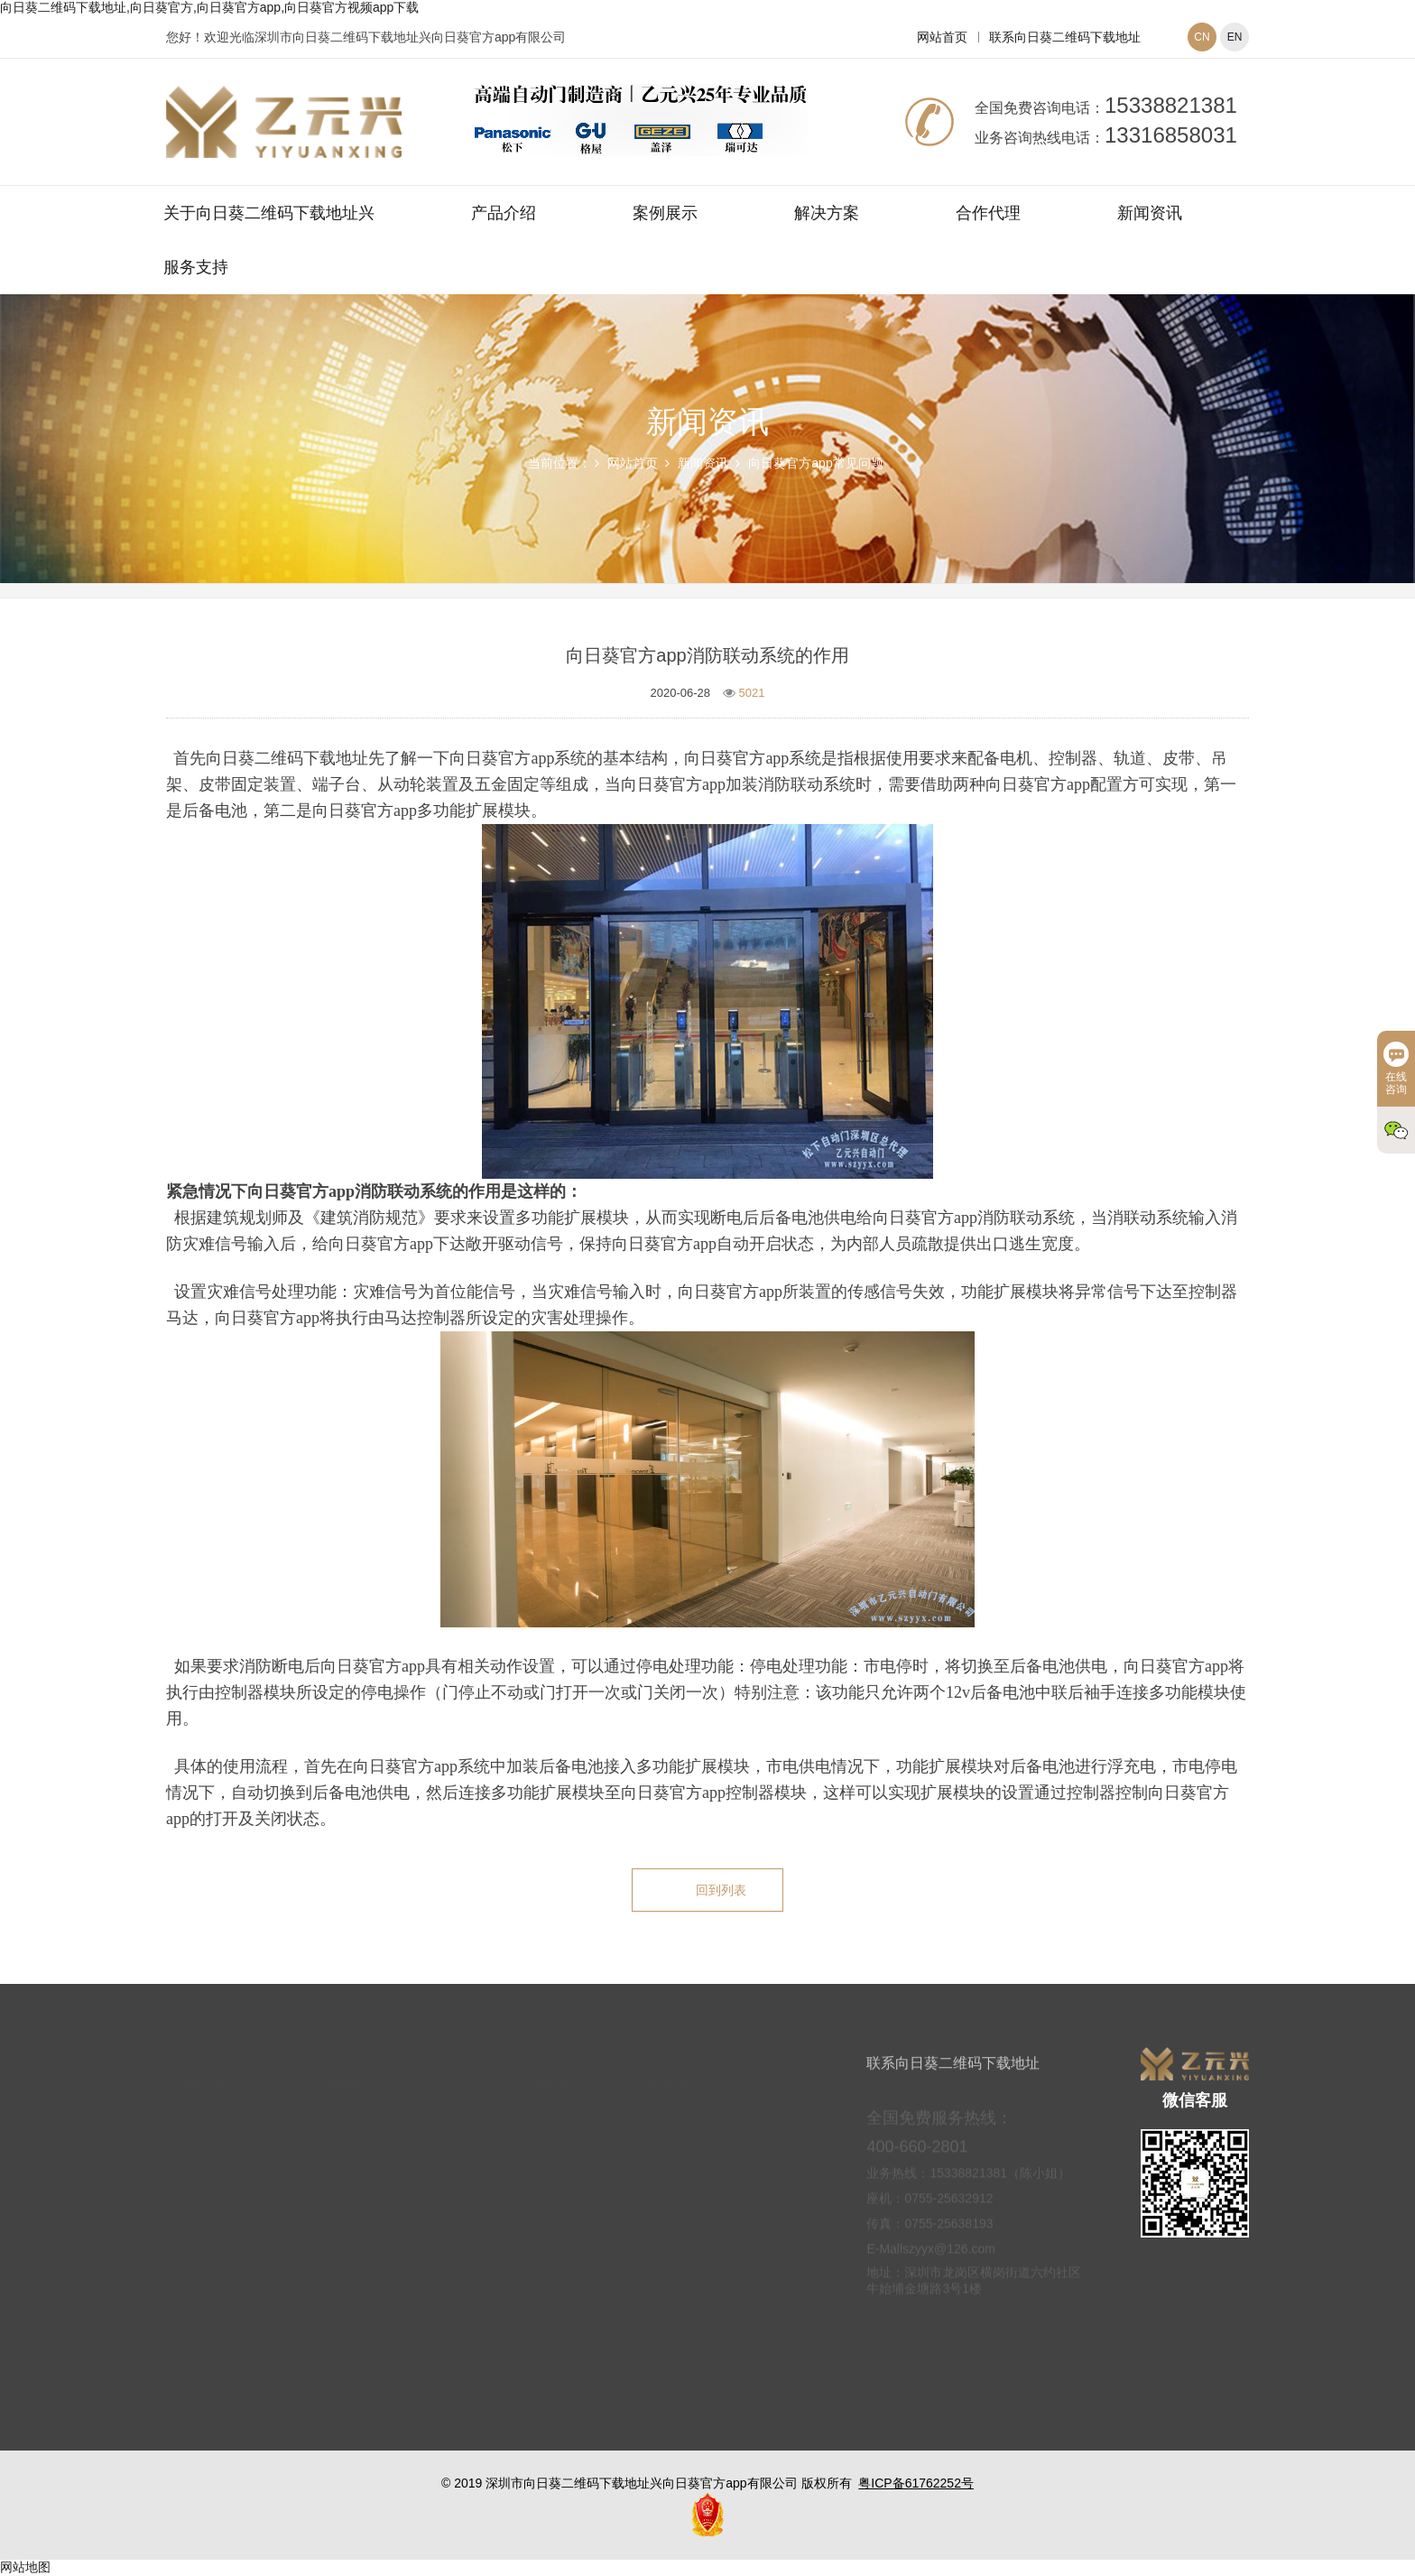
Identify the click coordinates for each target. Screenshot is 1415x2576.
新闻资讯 (1149, 213)
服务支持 (195, 267)
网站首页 (942, 37)
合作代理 (988, 213)
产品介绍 (503, 213)
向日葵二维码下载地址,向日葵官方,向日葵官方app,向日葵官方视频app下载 (209, 7)
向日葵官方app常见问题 (815, 463)
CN (1201, 37)
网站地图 (25, 2567)
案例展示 (665, 213)
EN (1235, 37)
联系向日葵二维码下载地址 (1065, 37)
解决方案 (826, 213)
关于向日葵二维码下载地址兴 (269, 213)
